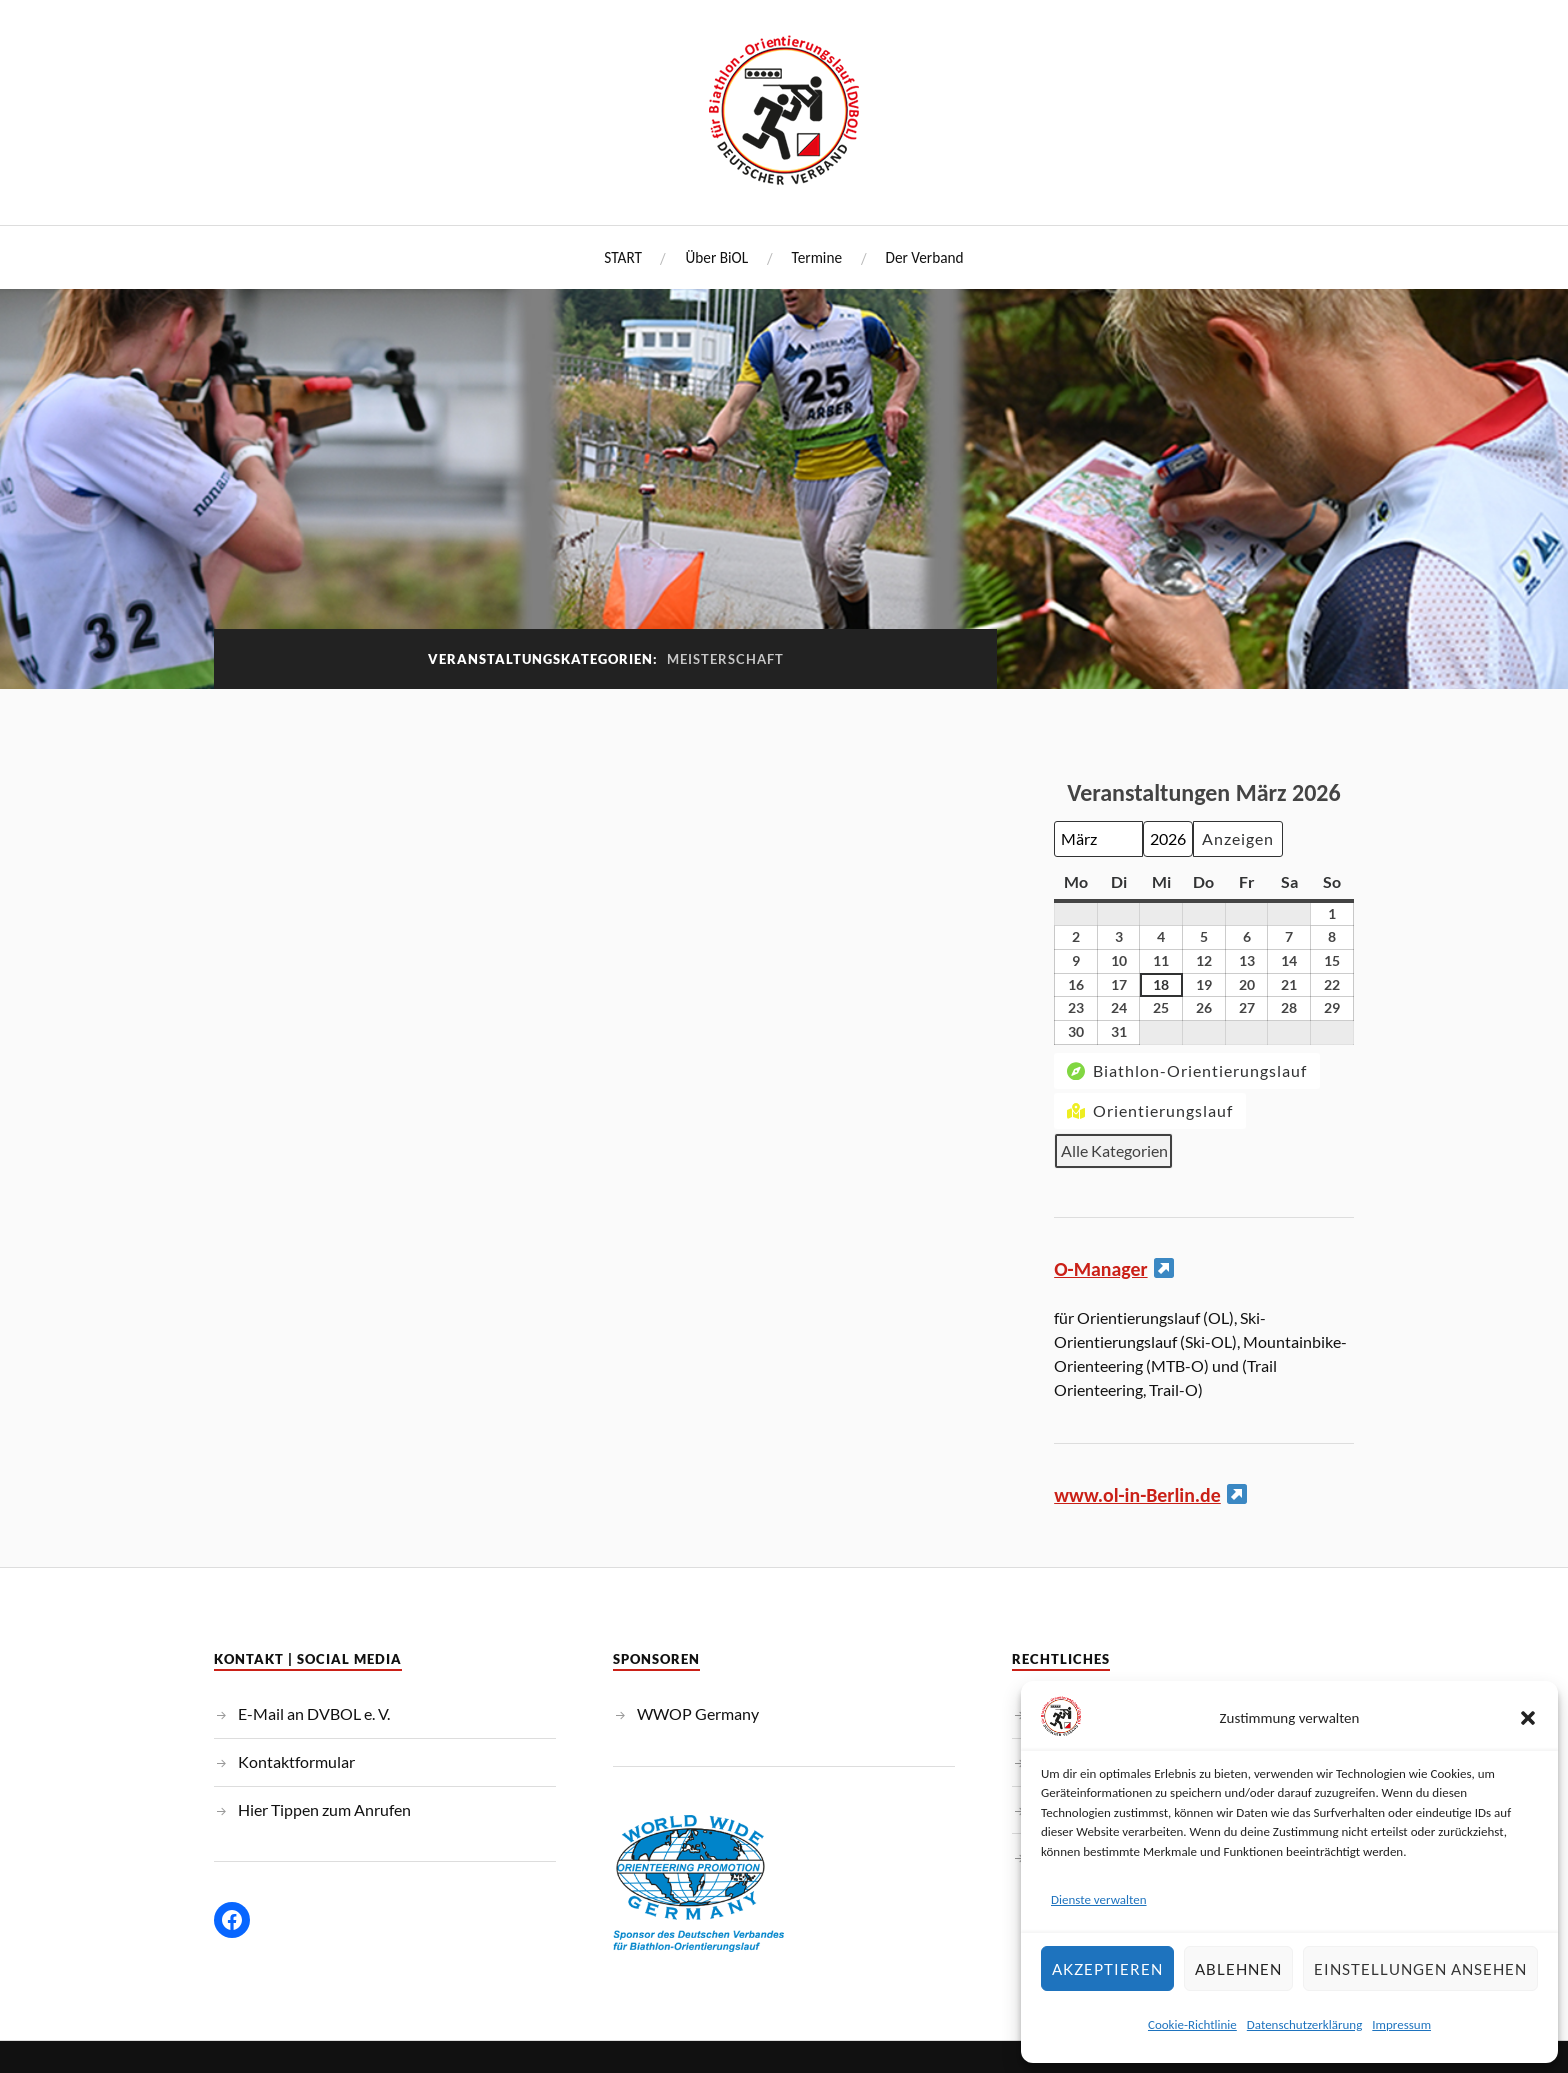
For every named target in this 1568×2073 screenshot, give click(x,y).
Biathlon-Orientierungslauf (1185, 1070)
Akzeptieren (1107, 1969)
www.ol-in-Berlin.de (1138, 1494)
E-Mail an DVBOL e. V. (314, 1712)
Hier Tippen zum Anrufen (324, 1807)
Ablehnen (1238, 1969)
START (623, 257)
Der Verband (925, 257)
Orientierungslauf (1148, 1111)
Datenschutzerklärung (1305, 2024)
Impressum (1401, 2024)
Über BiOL (716, 257)
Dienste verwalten (1099, 1899)
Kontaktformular (296, 1760)
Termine (817, 257)
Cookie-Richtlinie (1192, 2024)
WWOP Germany (698, 1712)
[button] (1528, 1718)
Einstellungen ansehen (1420, 1969)
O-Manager (1101, 1269)
